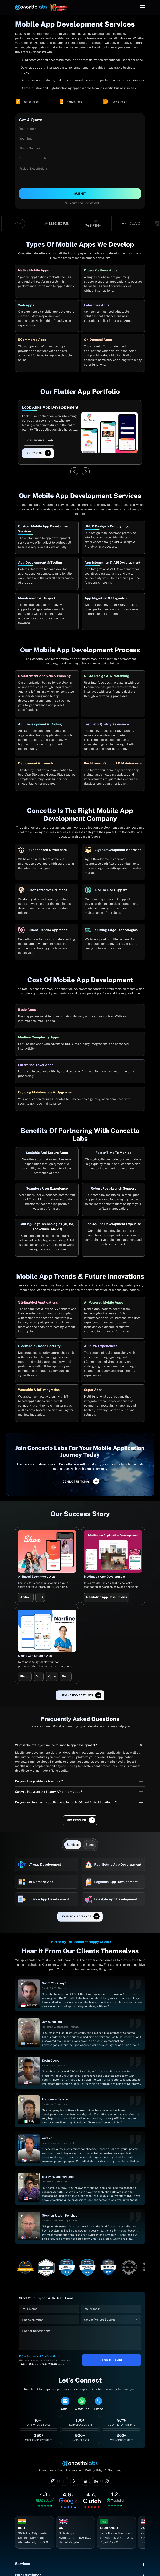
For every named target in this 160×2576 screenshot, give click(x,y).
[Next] (86, 471)
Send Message (111, 2359)
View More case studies (77, 1695)
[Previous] (74, 471)
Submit (80, 193)
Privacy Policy (26, 2363)
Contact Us (35, 453)
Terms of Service (48, 2363)
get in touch (76, 1820)
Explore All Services (76, 1916)
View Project (35, 440)
